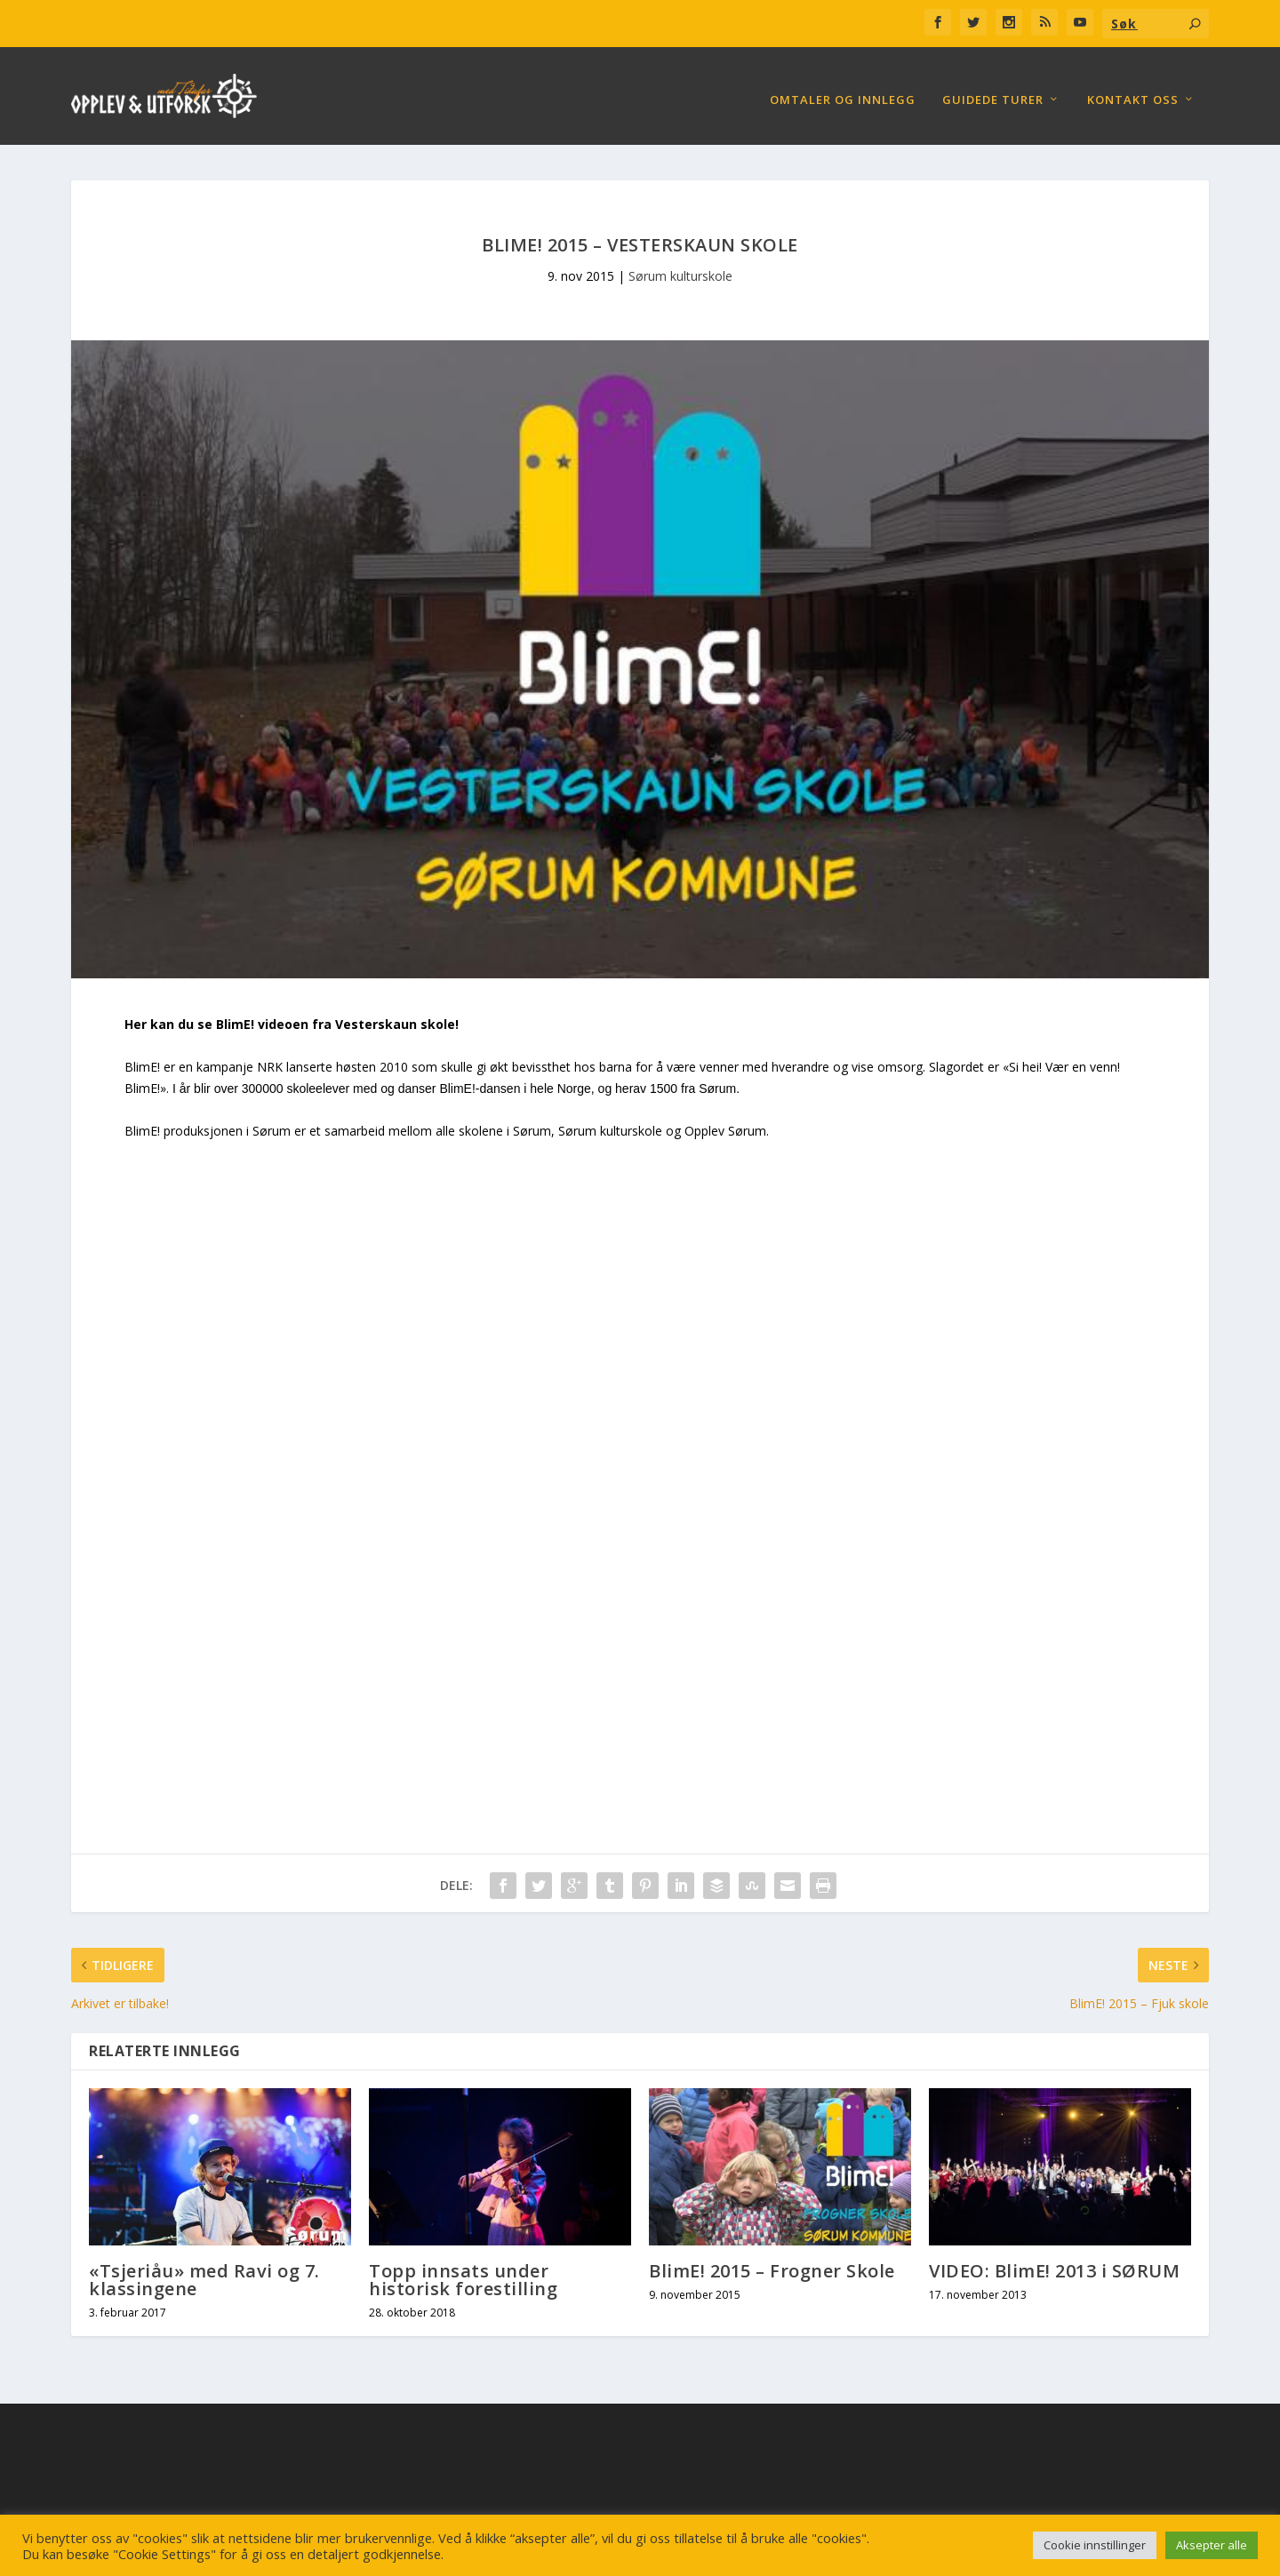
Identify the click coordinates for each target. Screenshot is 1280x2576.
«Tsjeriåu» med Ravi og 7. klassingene (204, 2271)
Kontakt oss (1133, 91)
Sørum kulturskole (680, 267)
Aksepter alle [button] (1211, 2545)
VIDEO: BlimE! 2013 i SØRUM (1054, 2262)
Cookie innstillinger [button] (1095, 2545)
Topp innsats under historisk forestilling (463, 2271)
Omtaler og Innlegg (843, 91)
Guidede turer (993, 91)
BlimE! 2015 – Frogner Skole (772, 2262)
